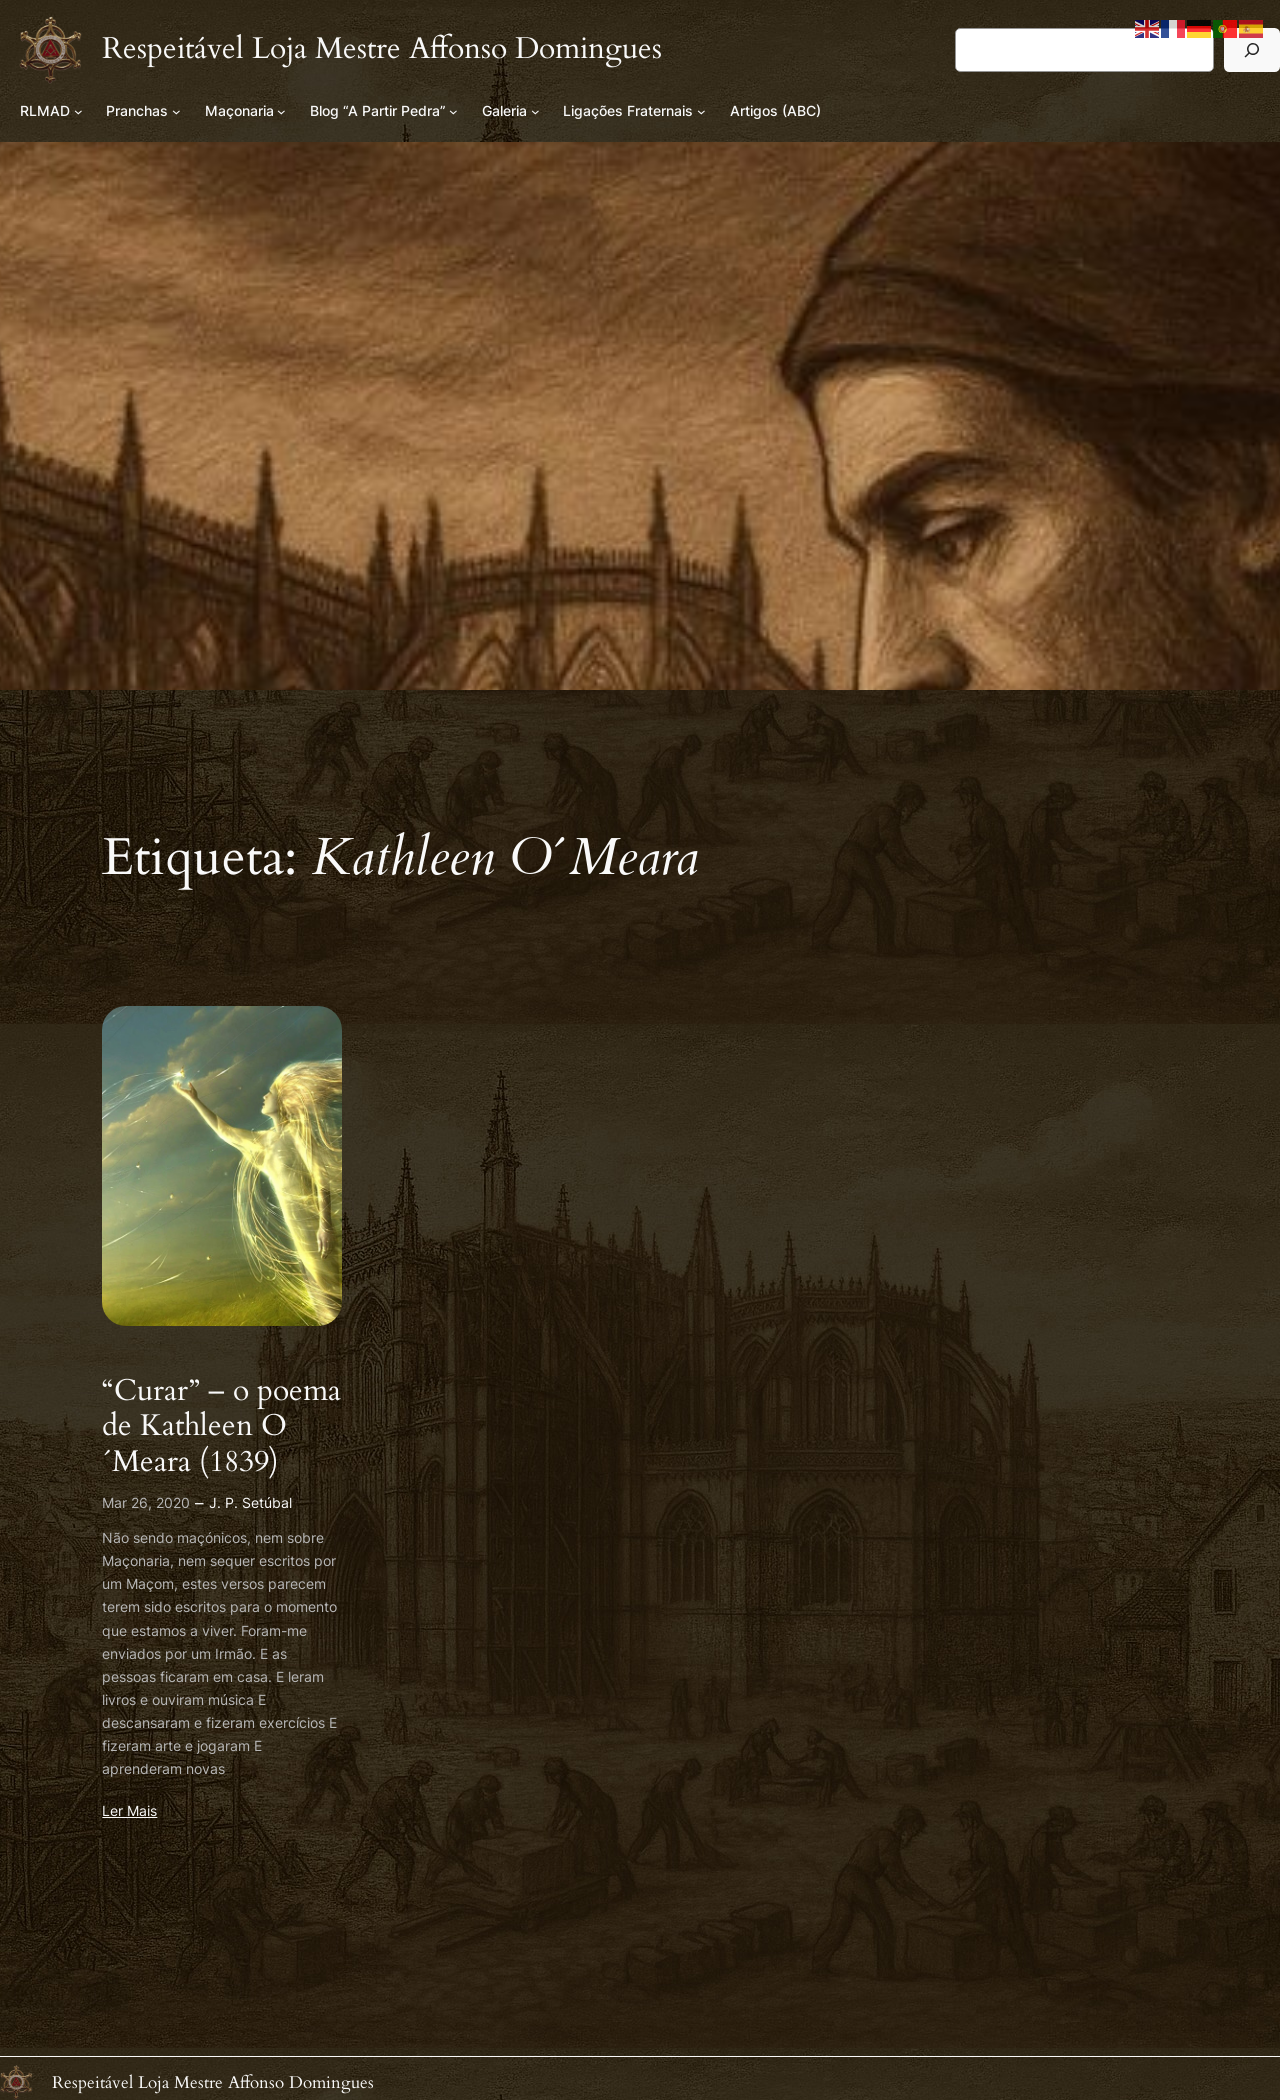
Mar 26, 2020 (146, 1502)
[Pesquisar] (1252, 49)
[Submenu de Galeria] (535, 111)
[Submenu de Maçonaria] (281, 111)
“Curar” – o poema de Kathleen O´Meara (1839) (221, 1427)
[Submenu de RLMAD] (78, 111)
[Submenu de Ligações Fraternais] (701, 111)
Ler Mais (129, 1810)
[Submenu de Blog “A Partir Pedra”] (453, 111)
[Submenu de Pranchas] (176, 111)
